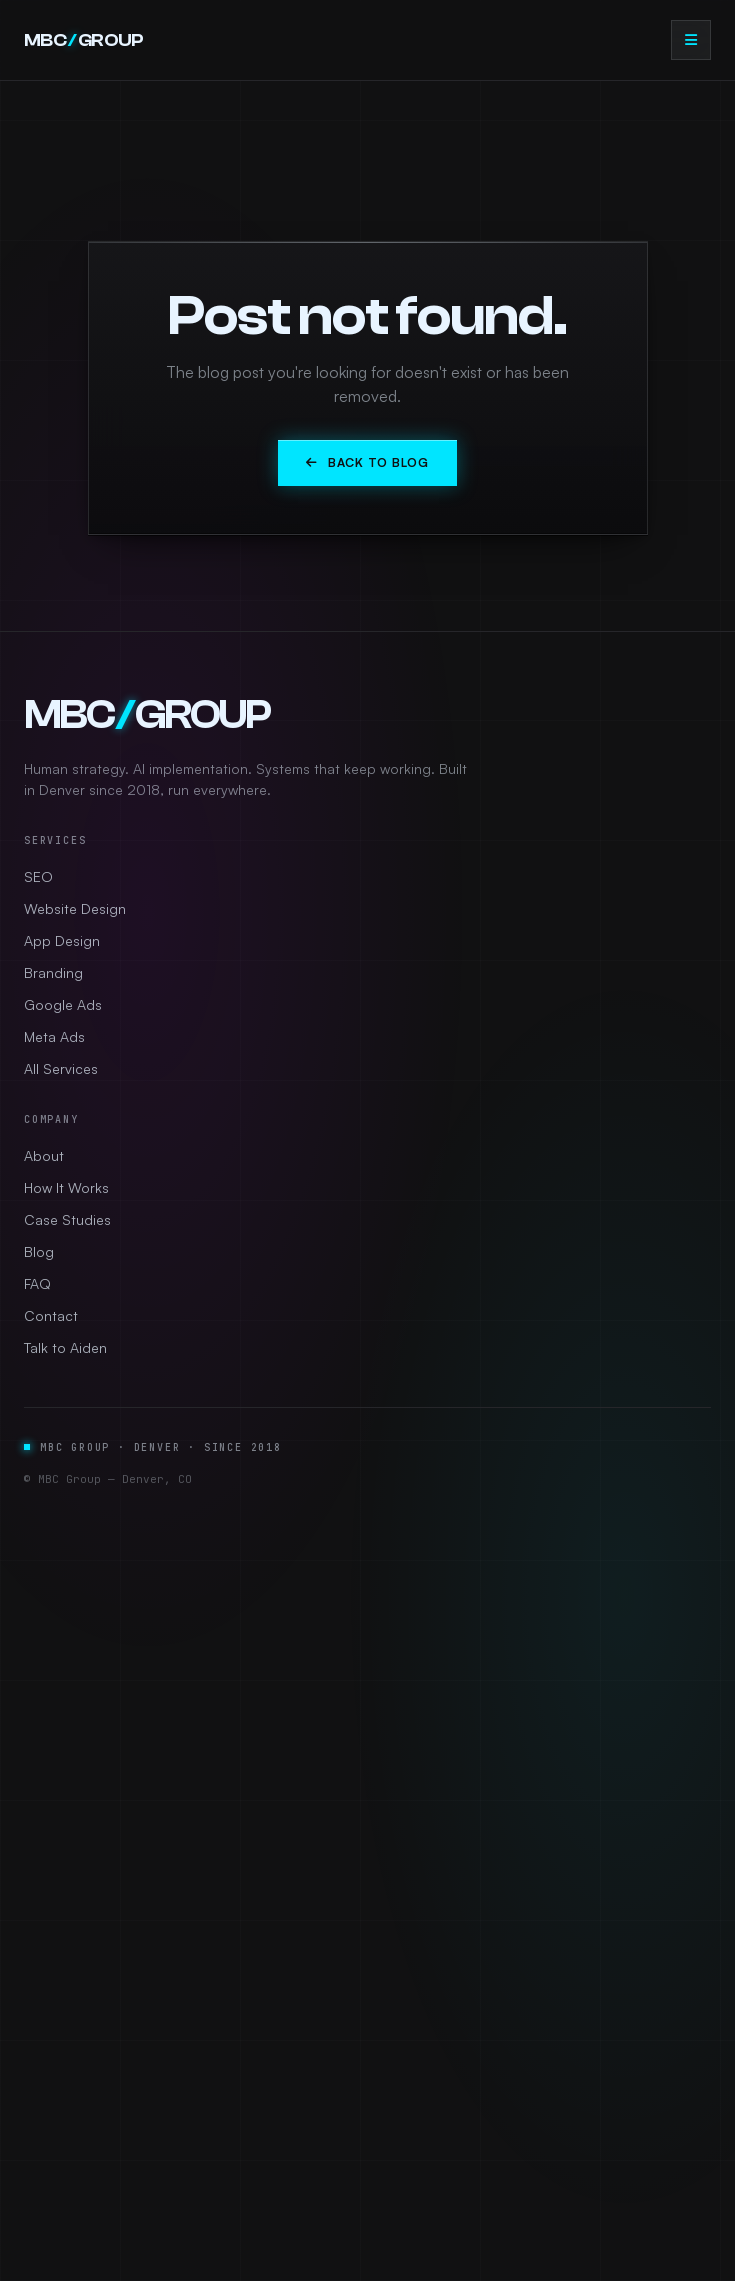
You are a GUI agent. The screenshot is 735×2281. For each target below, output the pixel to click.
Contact (51, 1315)
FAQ (37, 1283)
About (44, 1155)
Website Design (75, 908)
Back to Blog (367, 462)
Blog (39, 1251)
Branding (53, 972)
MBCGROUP (84, 40)
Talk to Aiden (65, 1347)
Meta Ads (54, 1036)
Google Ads (63, 1004)
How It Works (66, 1187)
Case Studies (67, 1219)
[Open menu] (691, 40)
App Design (62, 940)
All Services (61, 1068)
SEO (38, 876)
